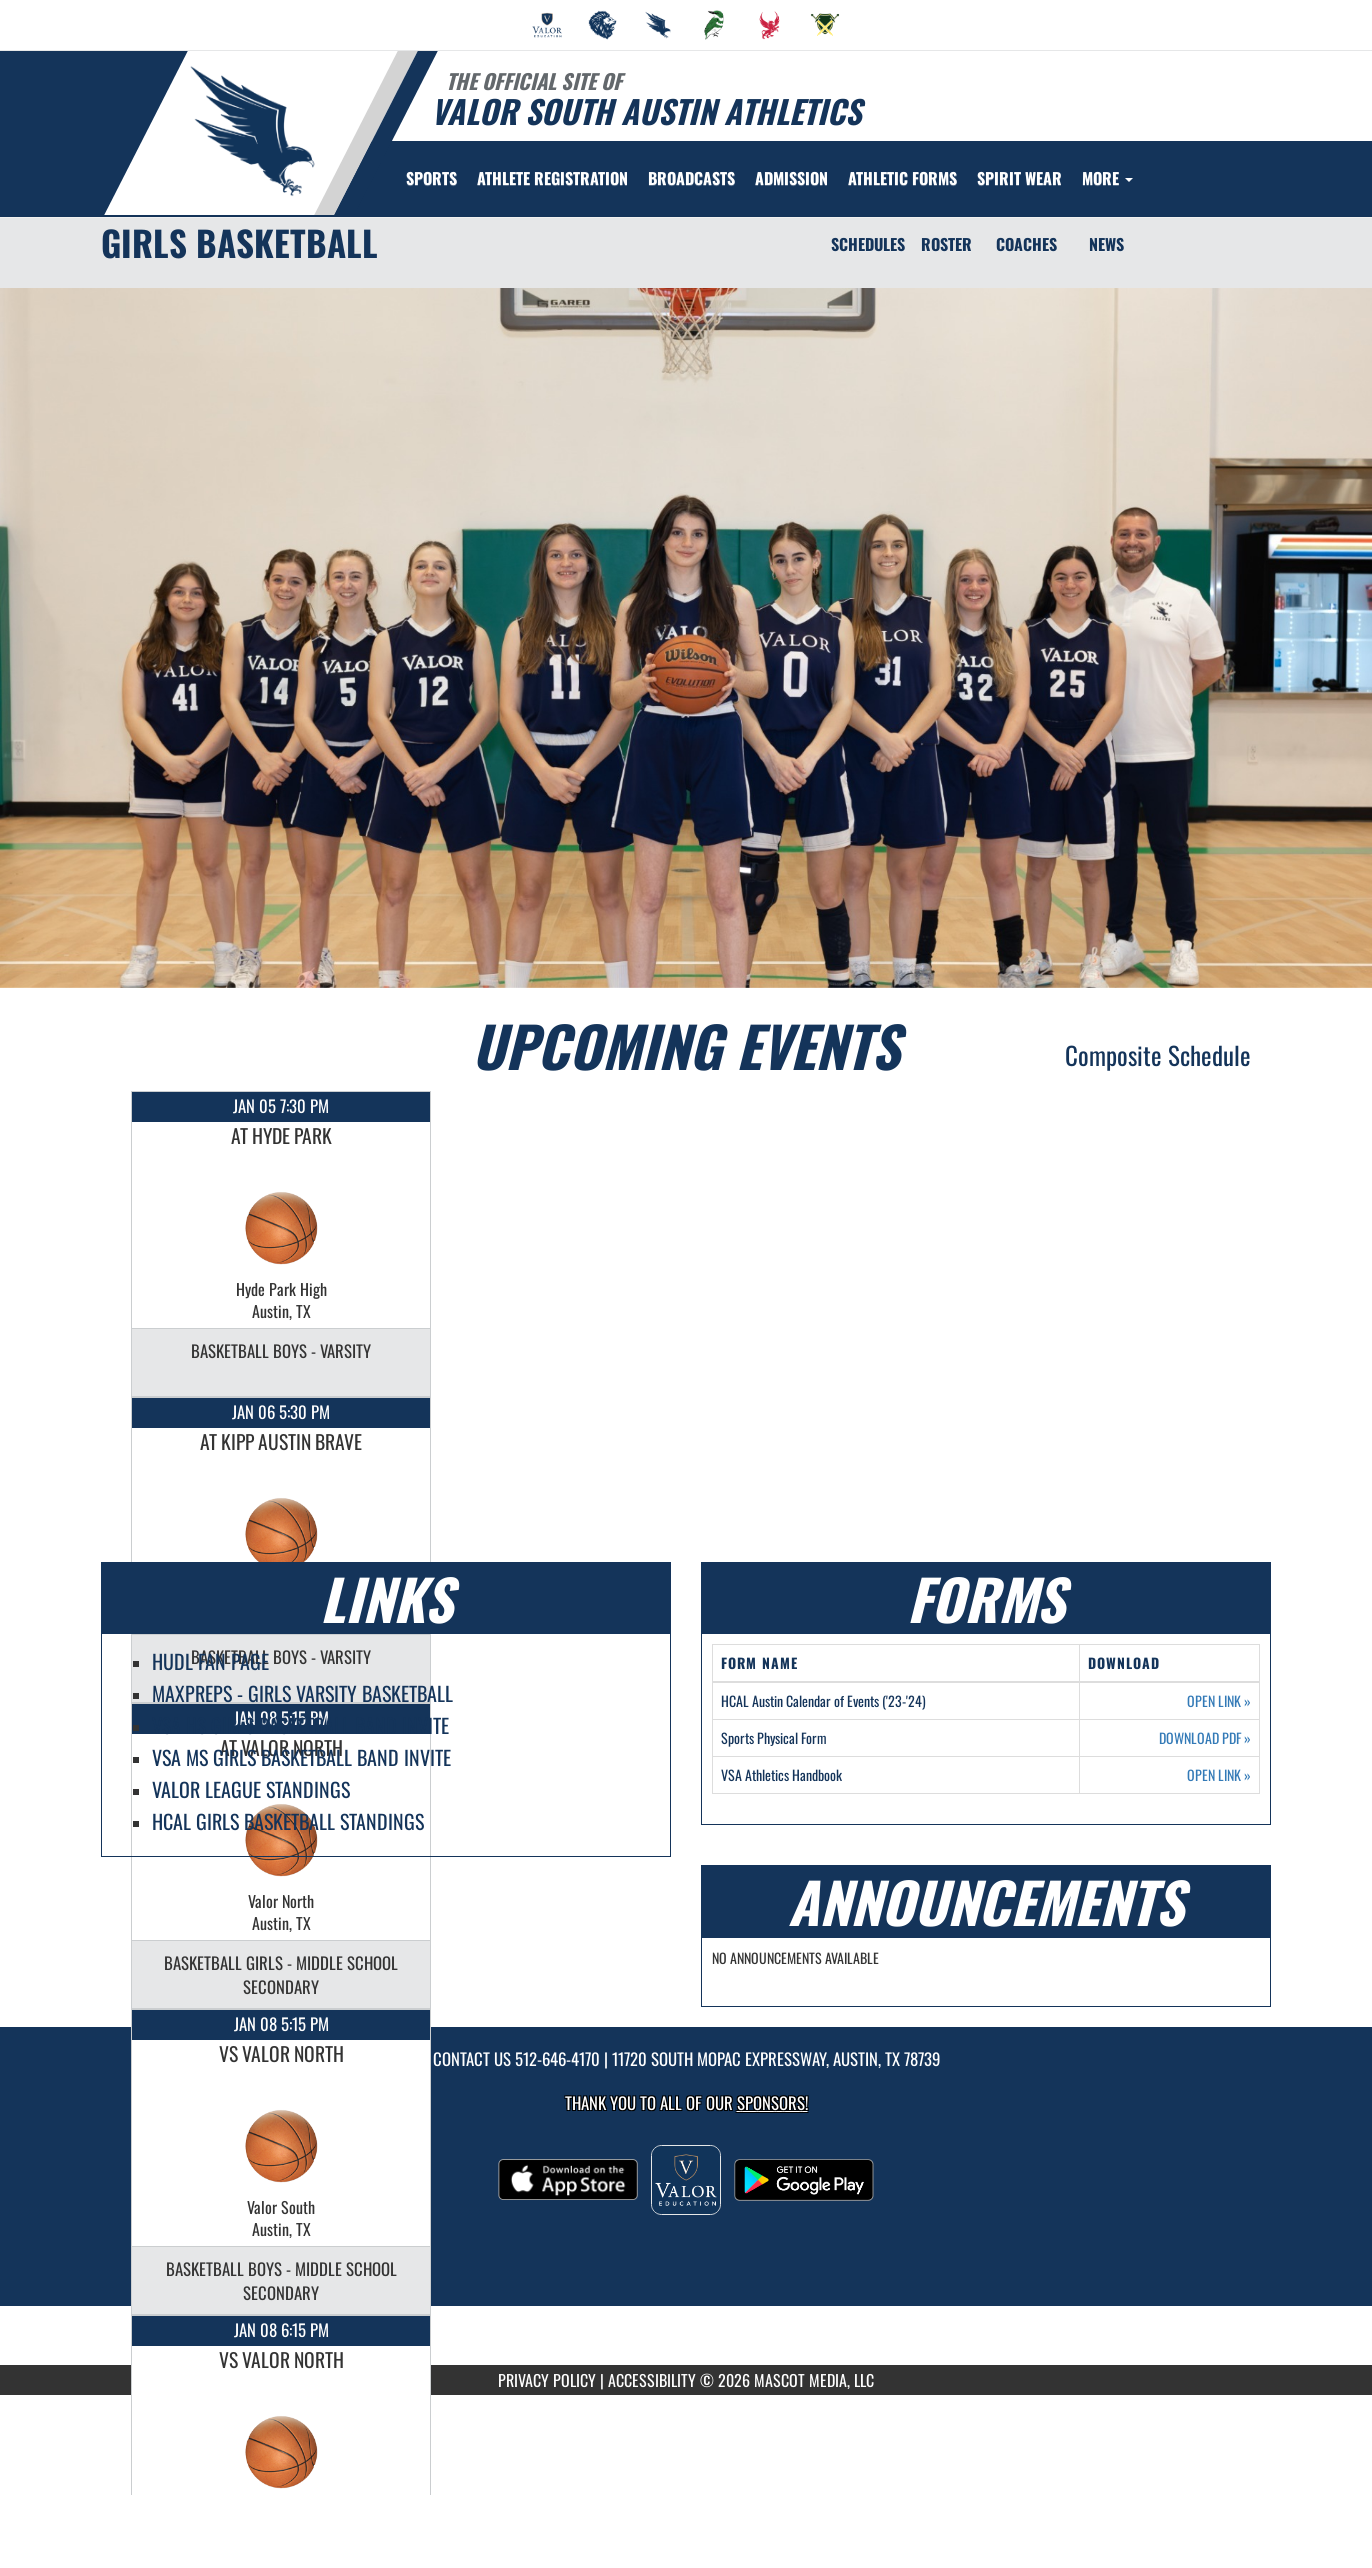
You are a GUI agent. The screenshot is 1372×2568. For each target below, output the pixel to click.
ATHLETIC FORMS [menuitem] (902, 178)
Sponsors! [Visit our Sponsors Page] (772, 2102)
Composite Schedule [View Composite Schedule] (1158, 1054)
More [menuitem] (1107, 178)
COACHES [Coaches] (1026, 244)
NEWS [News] (1106, 244)
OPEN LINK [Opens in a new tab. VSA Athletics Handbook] (1219, 1775)
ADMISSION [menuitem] (791, 178)
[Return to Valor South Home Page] (251, 131)
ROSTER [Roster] (946, 244)
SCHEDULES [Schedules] (868, 244)
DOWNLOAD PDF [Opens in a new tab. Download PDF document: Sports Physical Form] (1205, 1738)
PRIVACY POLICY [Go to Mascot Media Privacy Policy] (547, 2380)
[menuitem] (547, 25)
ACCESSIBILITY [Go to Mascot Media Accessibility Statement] (652, 2380)
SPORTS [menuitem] (431, 178)
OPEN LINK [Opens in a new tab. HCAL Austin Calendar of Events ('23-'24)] (1219, 1701)
